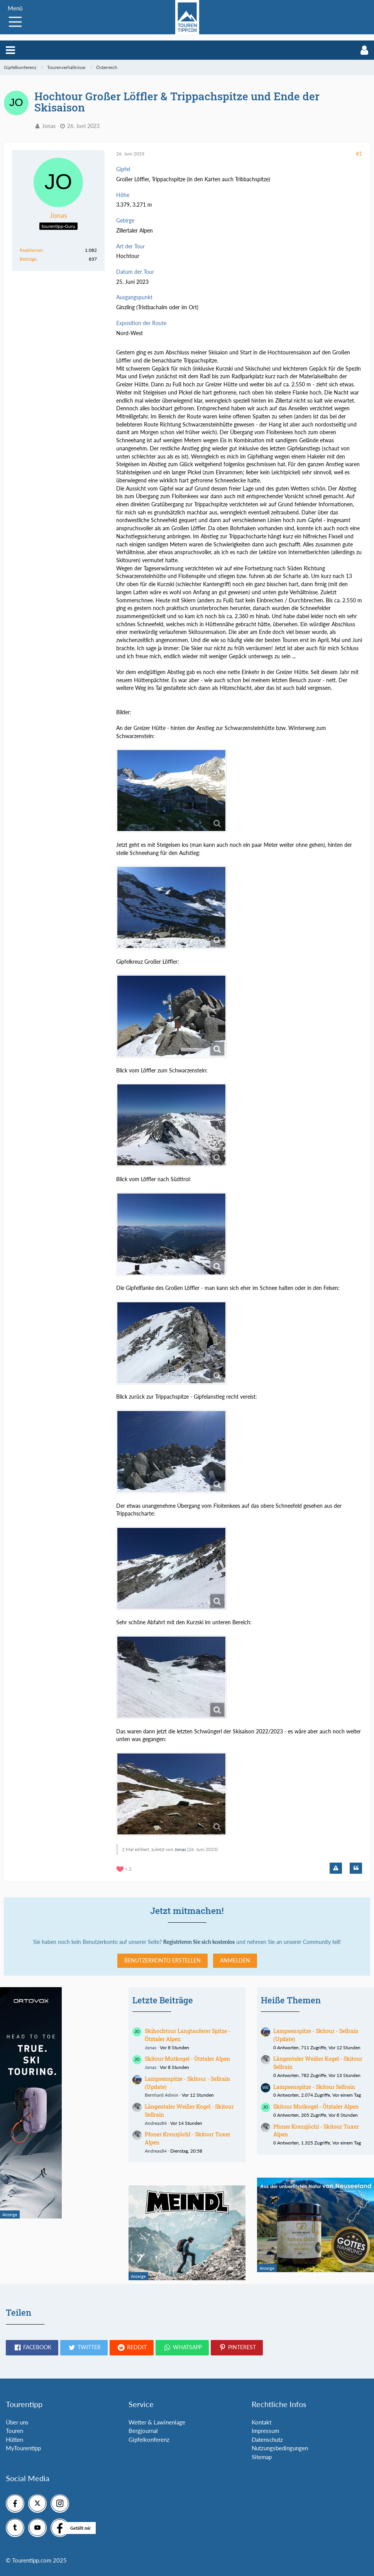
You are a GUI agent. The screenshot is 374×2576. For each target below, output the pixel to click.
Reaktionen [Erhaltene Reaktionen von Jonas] (31, 250)
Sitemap (262, 2456)
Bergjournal (143, 2430)
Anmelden (235, 1960)
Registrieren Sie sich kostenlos (199, 1942)
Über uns (17, 2422)
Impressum (265, 2430)
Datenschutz (267, 2439)
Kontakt (261, 2422)
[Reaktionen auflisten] (125, 1868)
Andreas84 (156, 2123)
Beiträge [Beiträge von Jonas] (28, 259)
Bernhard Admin (161, 2095)
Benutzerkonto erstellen (162, 1960)
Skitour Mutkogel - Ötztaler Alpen (187, 2058)
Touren (14, 2430)
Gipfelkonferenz (149, 2439)
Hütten (14, 2439)
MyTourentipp (23, 2448)
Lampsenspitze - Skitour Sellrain (314, 2086)
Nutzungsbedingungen (280, 2448)
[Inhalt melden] (336, 1868)
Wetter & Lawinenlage (157, 2422)
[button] (10, 50)
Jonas (49, 126)
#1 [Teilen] (359, 153)
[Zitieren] (356, 1868)
